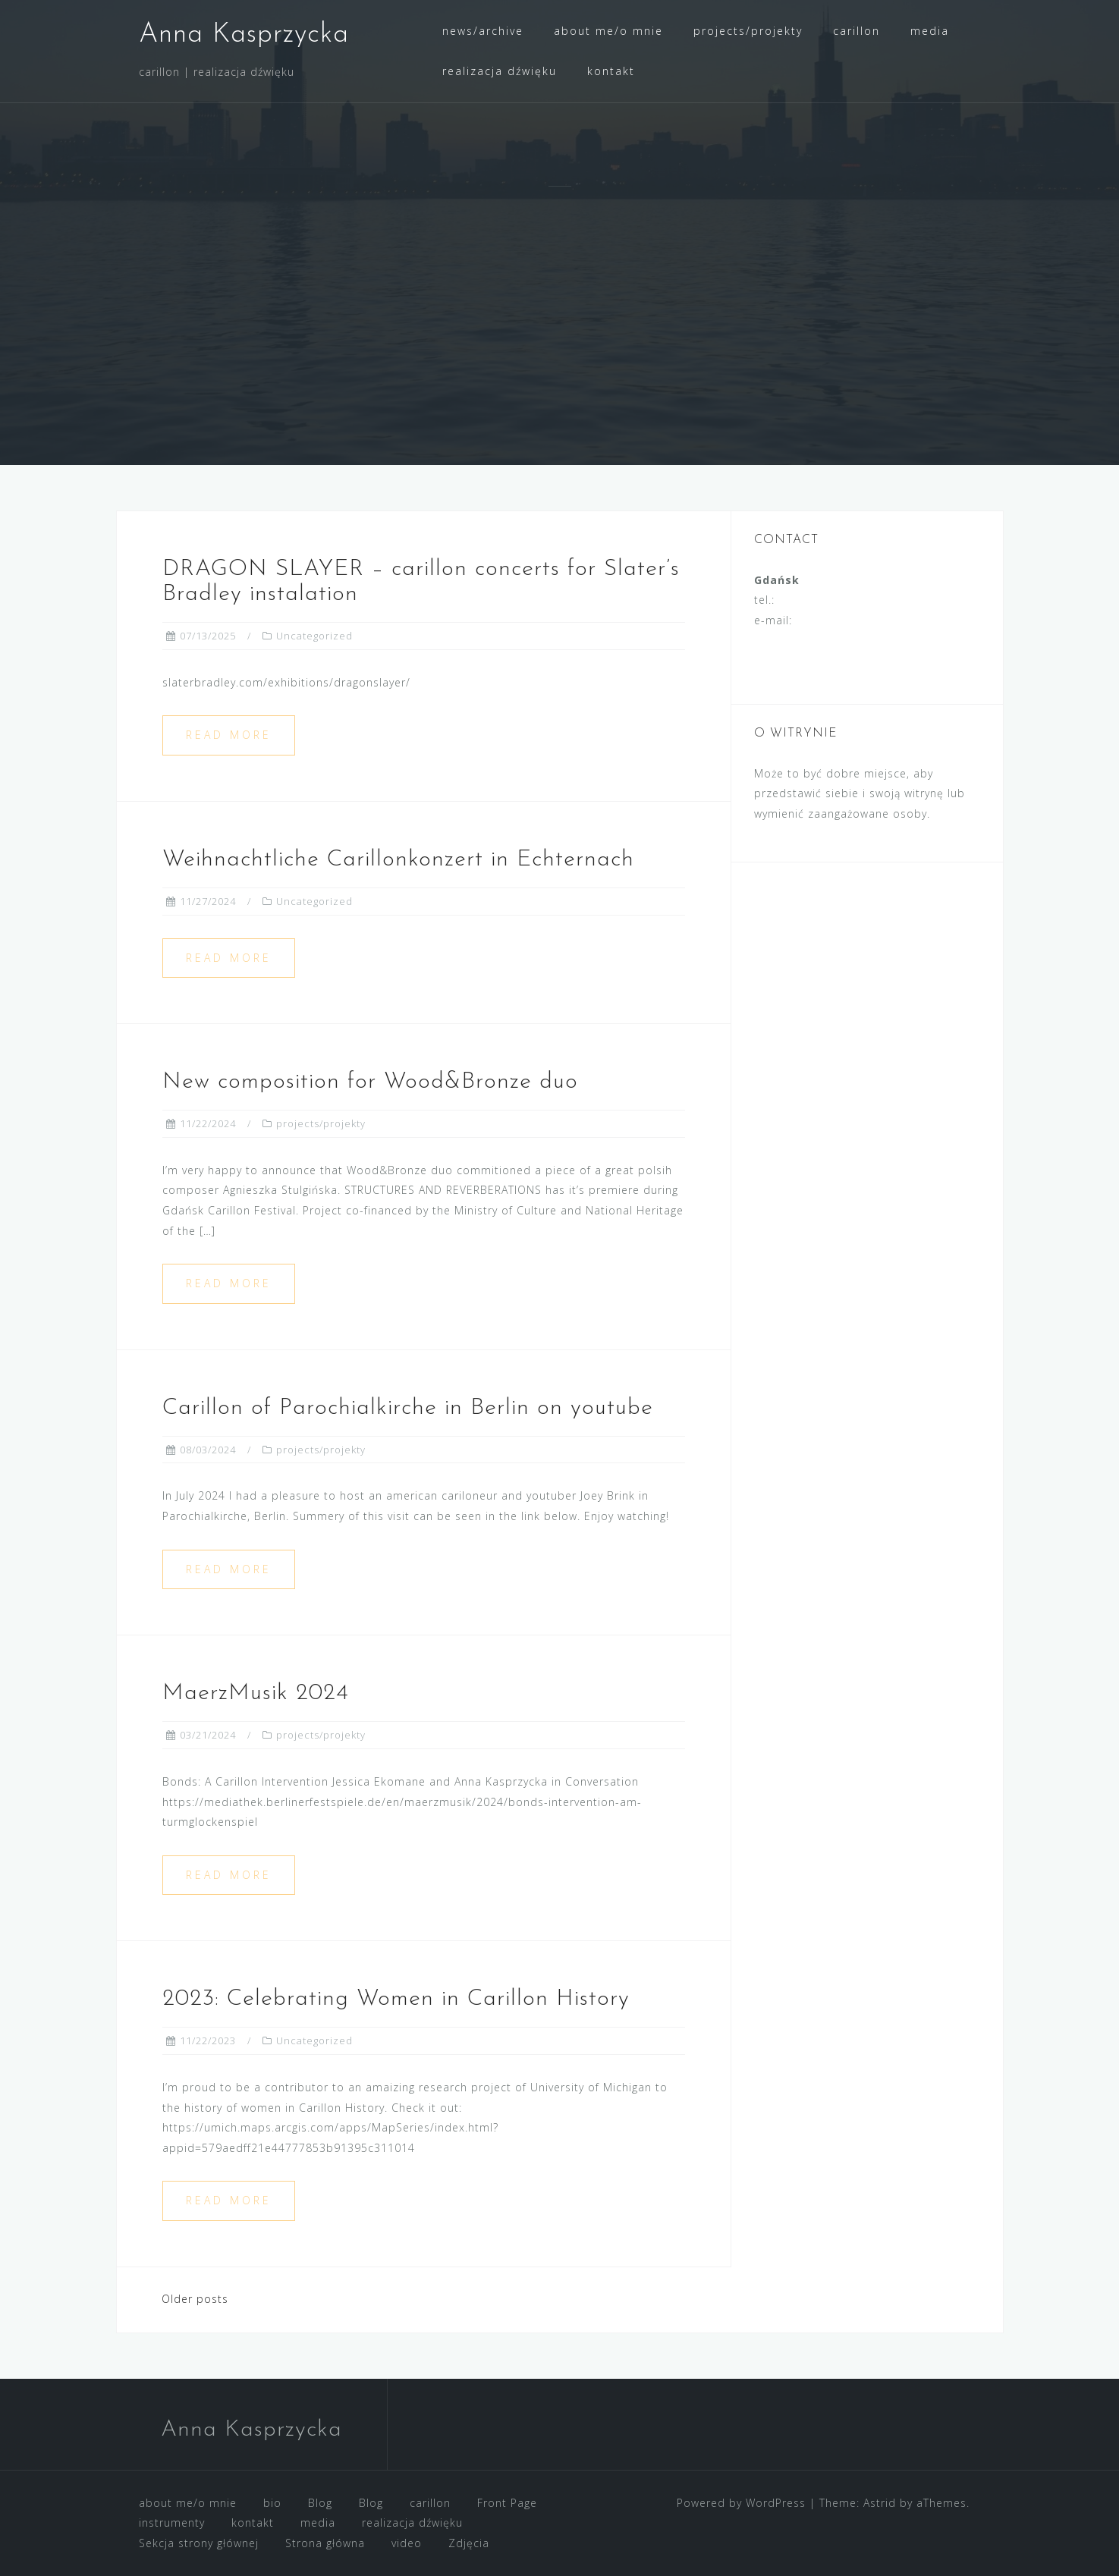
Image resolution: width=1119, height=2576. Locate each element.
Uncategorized (314, 635)
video (406, 2543)
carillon (856, 31)
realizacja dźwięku (499, 71)
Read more (229, 734)
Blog (320, 2503)
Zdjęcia (468, 2543)
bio (272, 2503)
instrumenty (172, 2522)
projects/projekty (748, 31)
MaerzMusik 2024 (255, 1693)
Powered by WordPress (741, 2503)
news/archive (482, 31)
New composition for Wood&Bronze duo (370, 1082)
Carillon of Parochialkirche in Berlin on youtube (407, 1408)
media (929, 31)
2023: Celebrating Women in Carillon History (396, 1999)
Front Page (507, 2503)
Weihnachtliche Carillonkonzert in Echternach (398, 860)
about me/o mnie (608, 31)
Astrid (879, 2503)
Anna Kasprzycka (244, 35)
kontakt (611, 71)
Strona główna (325, 2543)
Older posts (195, 2299)
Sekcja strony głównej (199, 2543)
